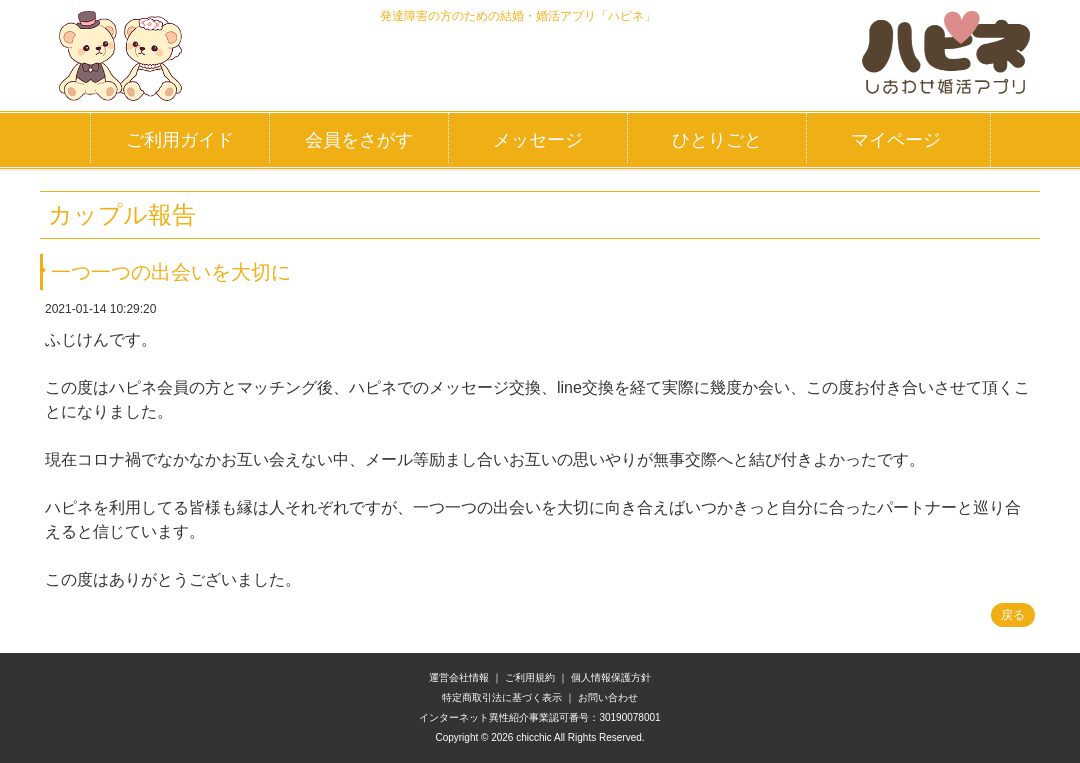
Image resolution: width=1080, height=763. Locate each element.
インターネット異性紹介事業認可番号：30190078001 (539, 717)
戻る (1013, 615)
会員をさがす (359, 140)
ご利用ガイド (180, 140)
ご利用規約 (530, 677)
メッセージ (538, 140)
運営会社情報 (459, 677)
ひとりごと (717, 140)
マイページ (896, 140)
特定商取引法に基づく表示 (502, 697)
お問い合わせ (608, 697)
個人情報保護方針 (611, 677)
